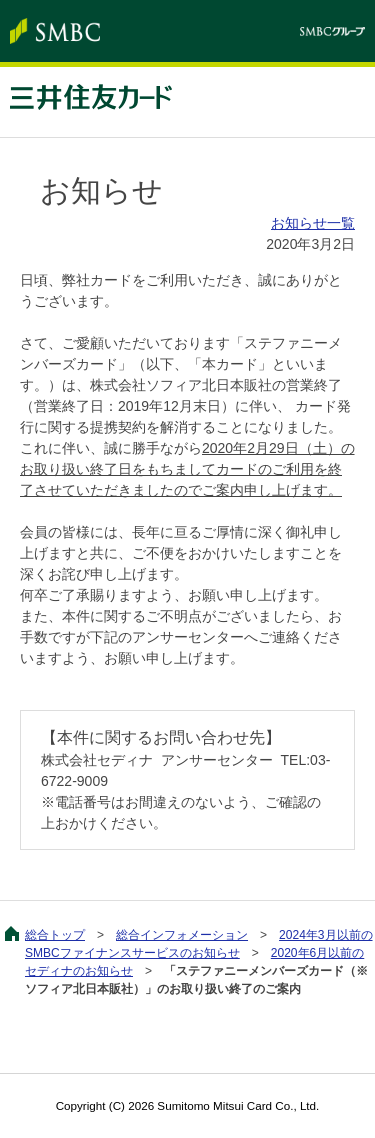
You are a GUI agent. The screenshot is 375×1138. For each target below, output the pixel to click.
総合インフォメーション (182, 935)
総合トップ (55, 935)
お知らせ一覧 (313, 223)
